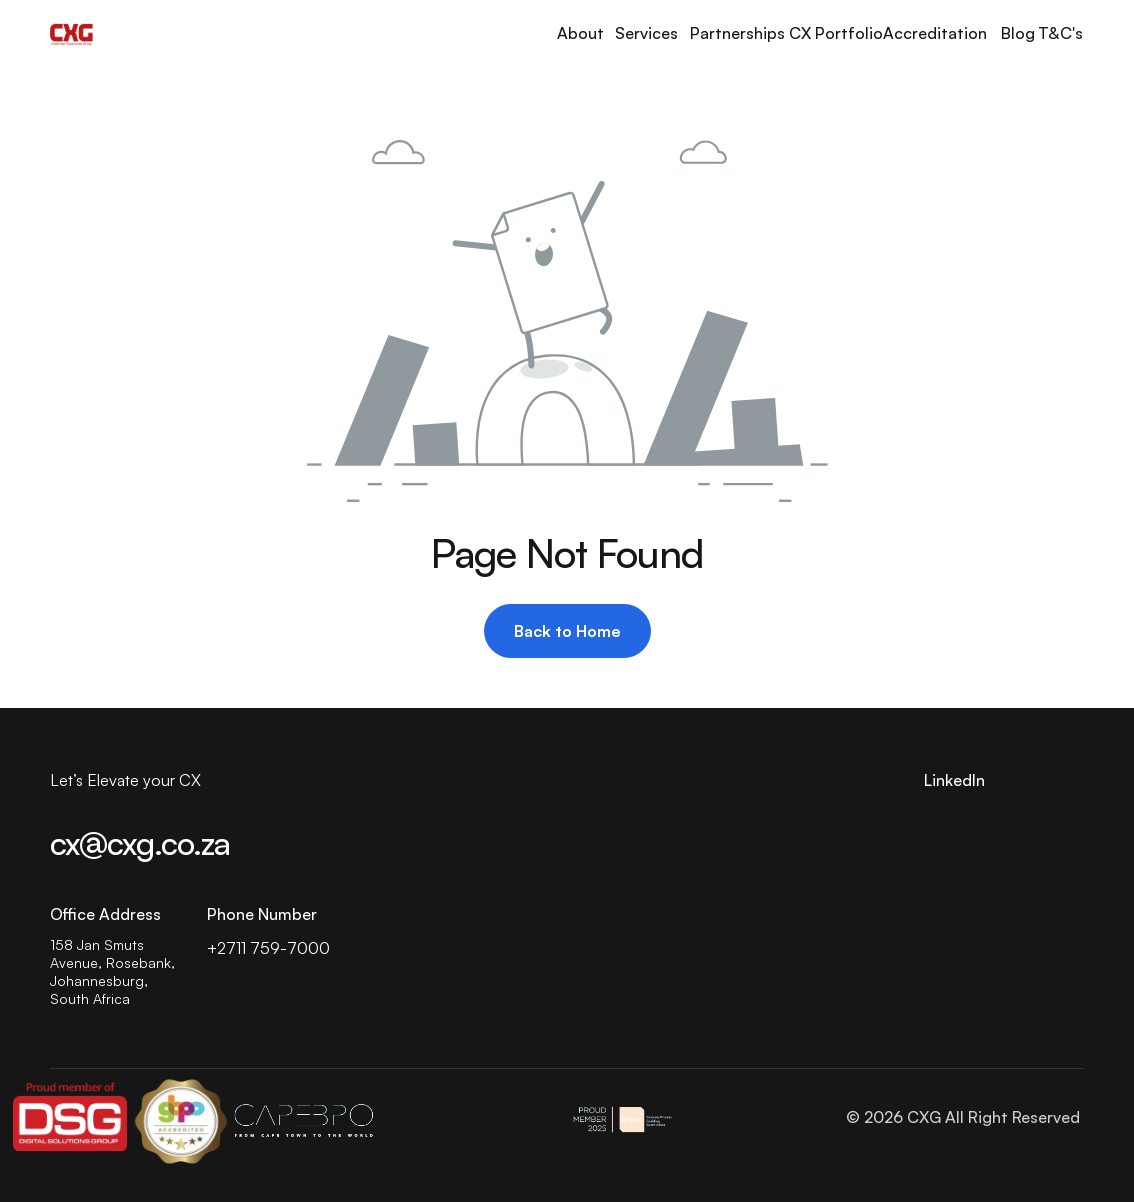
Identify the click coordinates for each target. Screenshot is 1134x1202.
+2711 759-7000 (268, 948)
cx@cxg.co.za (140, 843)
